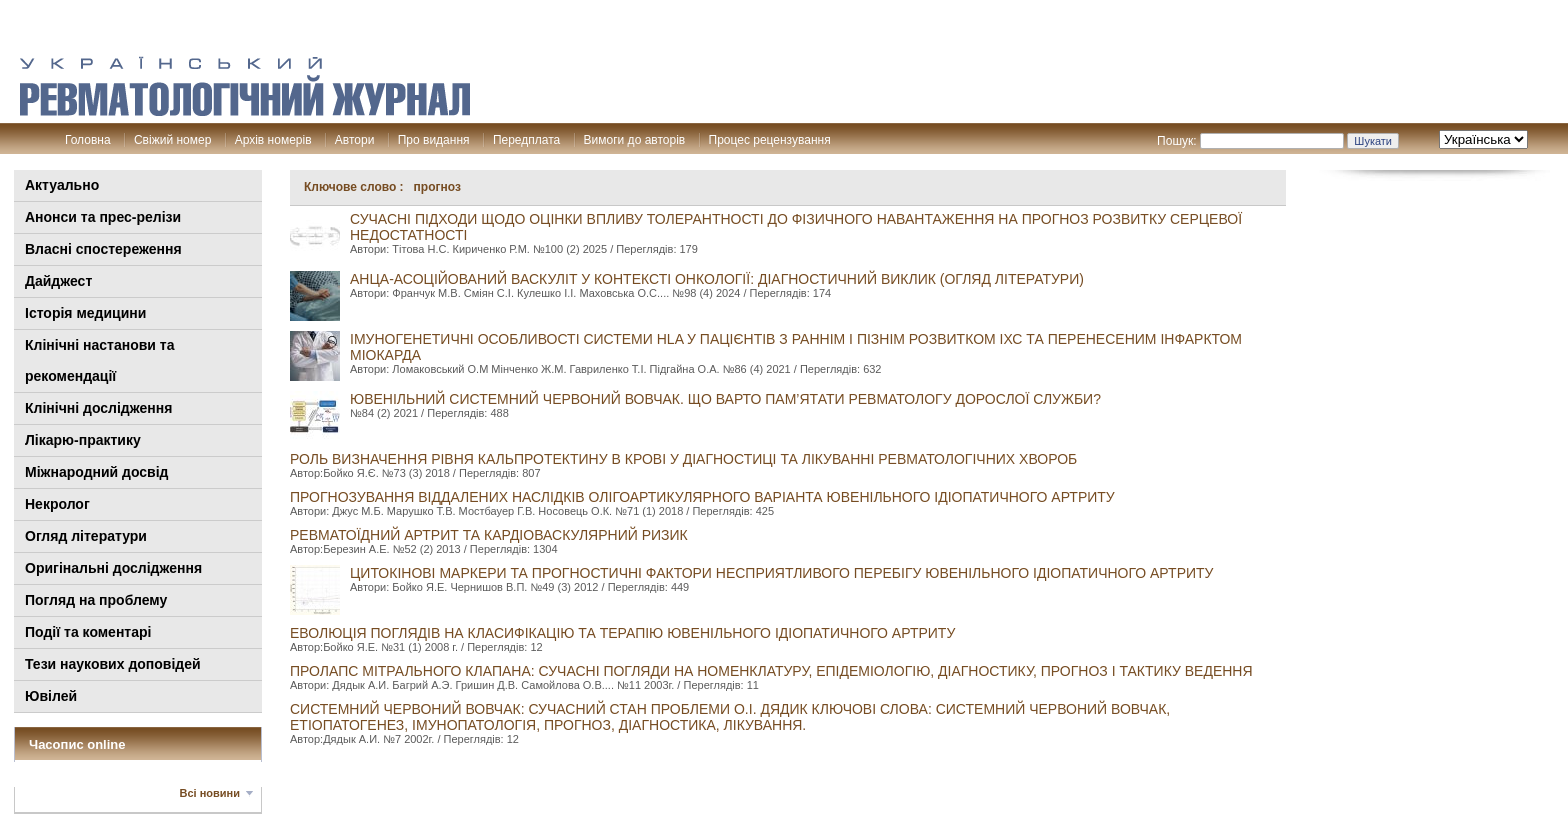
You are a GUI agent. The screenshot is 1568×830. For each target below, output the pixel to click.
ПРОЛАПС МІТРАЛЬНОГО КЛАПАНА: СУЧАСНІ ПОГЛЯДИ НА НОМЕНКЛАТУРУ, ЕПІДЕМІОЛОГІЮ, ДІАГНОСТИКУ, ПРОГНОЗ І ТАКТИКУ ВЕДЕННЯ (771, 671)
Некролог (57, 504)
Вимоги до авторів (635, 140)
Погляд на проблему (96, 600)
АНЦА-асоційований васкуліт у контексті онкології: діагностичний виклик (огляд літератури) (717, 279)
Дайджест (58, 281)
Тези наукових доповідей (113, 664)
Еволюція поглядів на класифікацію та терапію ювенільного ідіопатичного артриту (622, 633)
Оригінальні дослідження (113, 568)
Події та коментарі (88, 632)
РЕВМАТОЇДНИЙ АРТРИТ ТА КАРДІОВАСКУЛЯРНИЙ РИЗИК (489, 535)
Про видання (434, 140)
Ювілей (51, 696)
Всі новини (210, 793)
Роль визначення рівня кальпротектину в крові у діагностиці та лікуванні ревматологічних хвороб (683, 459)
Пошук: (1177, 141)
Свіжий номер (172, 140)
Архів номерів (273, 140)
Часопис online (77, 744)
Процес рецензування (770, 140)
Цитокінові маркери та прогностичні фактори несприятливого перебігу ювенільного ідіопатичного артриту (781, 573)
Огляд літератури (86, 536)
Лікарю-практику (83, 440)
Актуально (62, 185)
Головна (88, 140)
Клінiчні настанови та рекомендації (99, 360)
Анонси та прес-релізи (103, 217)
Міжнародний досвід (97, 472)
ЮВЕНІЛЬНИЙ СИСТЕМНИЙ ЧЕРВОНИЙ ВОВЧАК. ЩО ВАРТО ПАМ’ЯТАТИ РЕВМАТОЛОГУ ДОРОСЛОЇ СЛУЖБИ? (725, 399)
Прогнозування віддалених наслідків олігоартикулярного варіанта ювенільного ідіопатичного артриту (702, 497)
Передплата (526, 140)
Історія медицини (85, 313)
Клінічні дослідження (98, 408)
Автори (355, 140)
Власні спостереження (103, 249)
